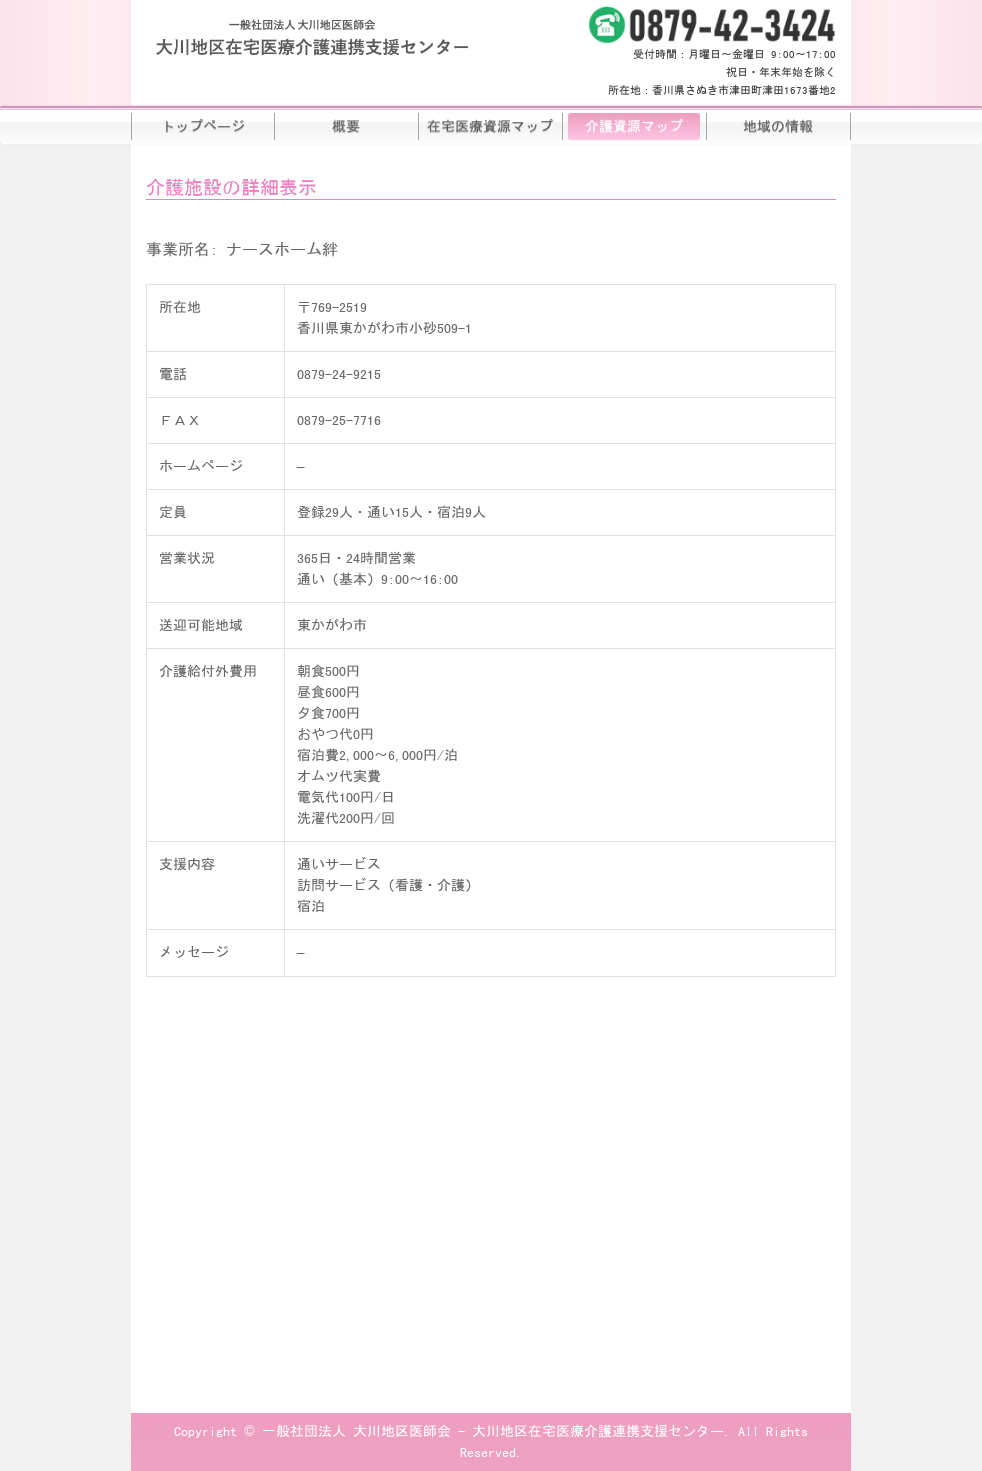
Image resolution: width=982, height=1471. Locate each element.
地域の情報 (778, 126)
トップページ (203, 126)
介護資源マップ (634, 126)
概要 (346, 126)
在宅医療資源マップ (490, 126)
